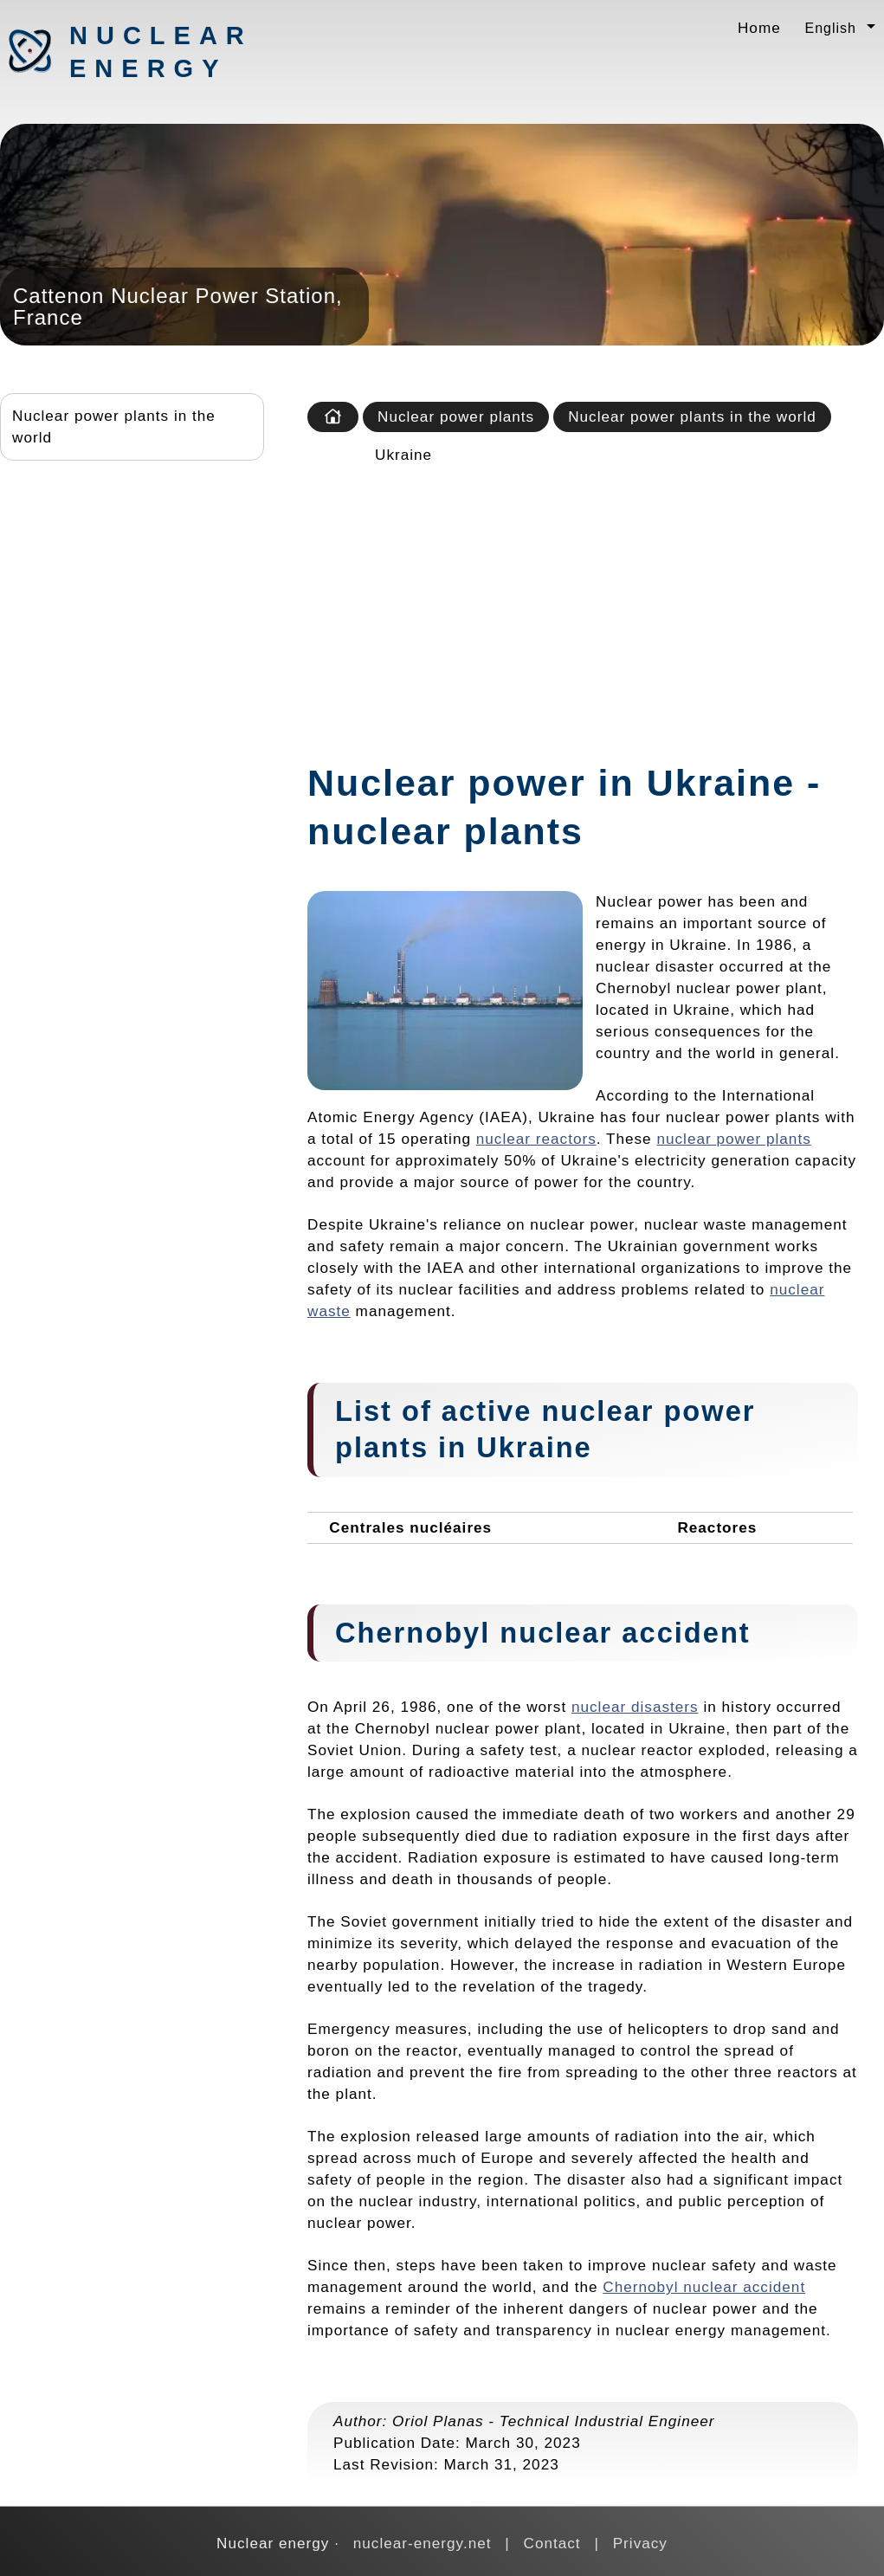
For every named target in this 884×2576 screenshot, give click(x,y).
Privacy (640, 2543)
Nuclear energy (160, 52)
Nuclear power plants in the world (114, 426)
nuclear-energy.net (422, 2543)
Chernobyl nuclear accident (704, 2286)
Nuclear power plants (455, 416)
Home (759, 27)
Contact (552, 2543)
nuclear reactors (536, 1138)
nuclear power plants (733, 1138)
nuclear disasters (635, 1706)
